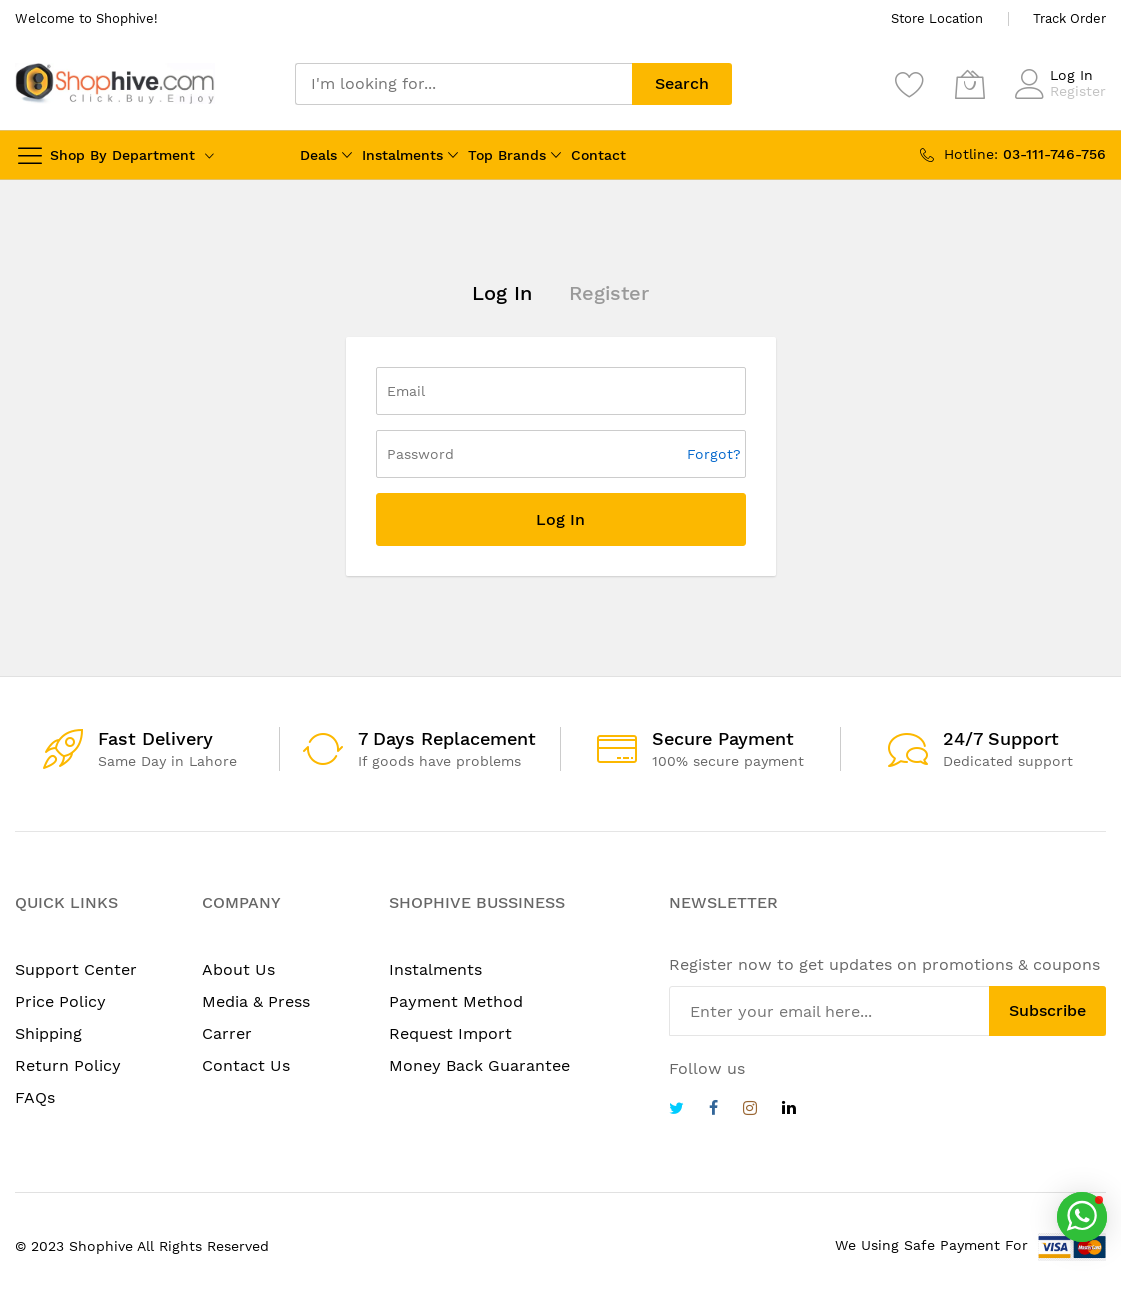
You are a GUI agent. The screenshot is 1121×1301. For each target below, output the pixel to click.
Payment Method (456, 1001)
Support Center (76, 969)
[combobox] (463, 84)
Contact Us (246, 1065)
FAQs (35, 1097)
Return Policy (68, 1065)
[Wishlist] (910, 84)
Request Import (450, 1033)
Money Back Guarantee (479, 1065)
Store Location (937, 18)
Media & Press (256, 1001)
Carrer (227, 1033)
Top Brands (507, 155)
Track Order (1069, 18)
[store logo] (115, 83)
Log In (1071, 75)
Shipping (48, 1033)
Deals (318, 155)
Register (1078, 91)
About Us (238, 969)
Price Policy (60, 1001)
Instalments (402, 155)
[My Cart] (970, 84)
